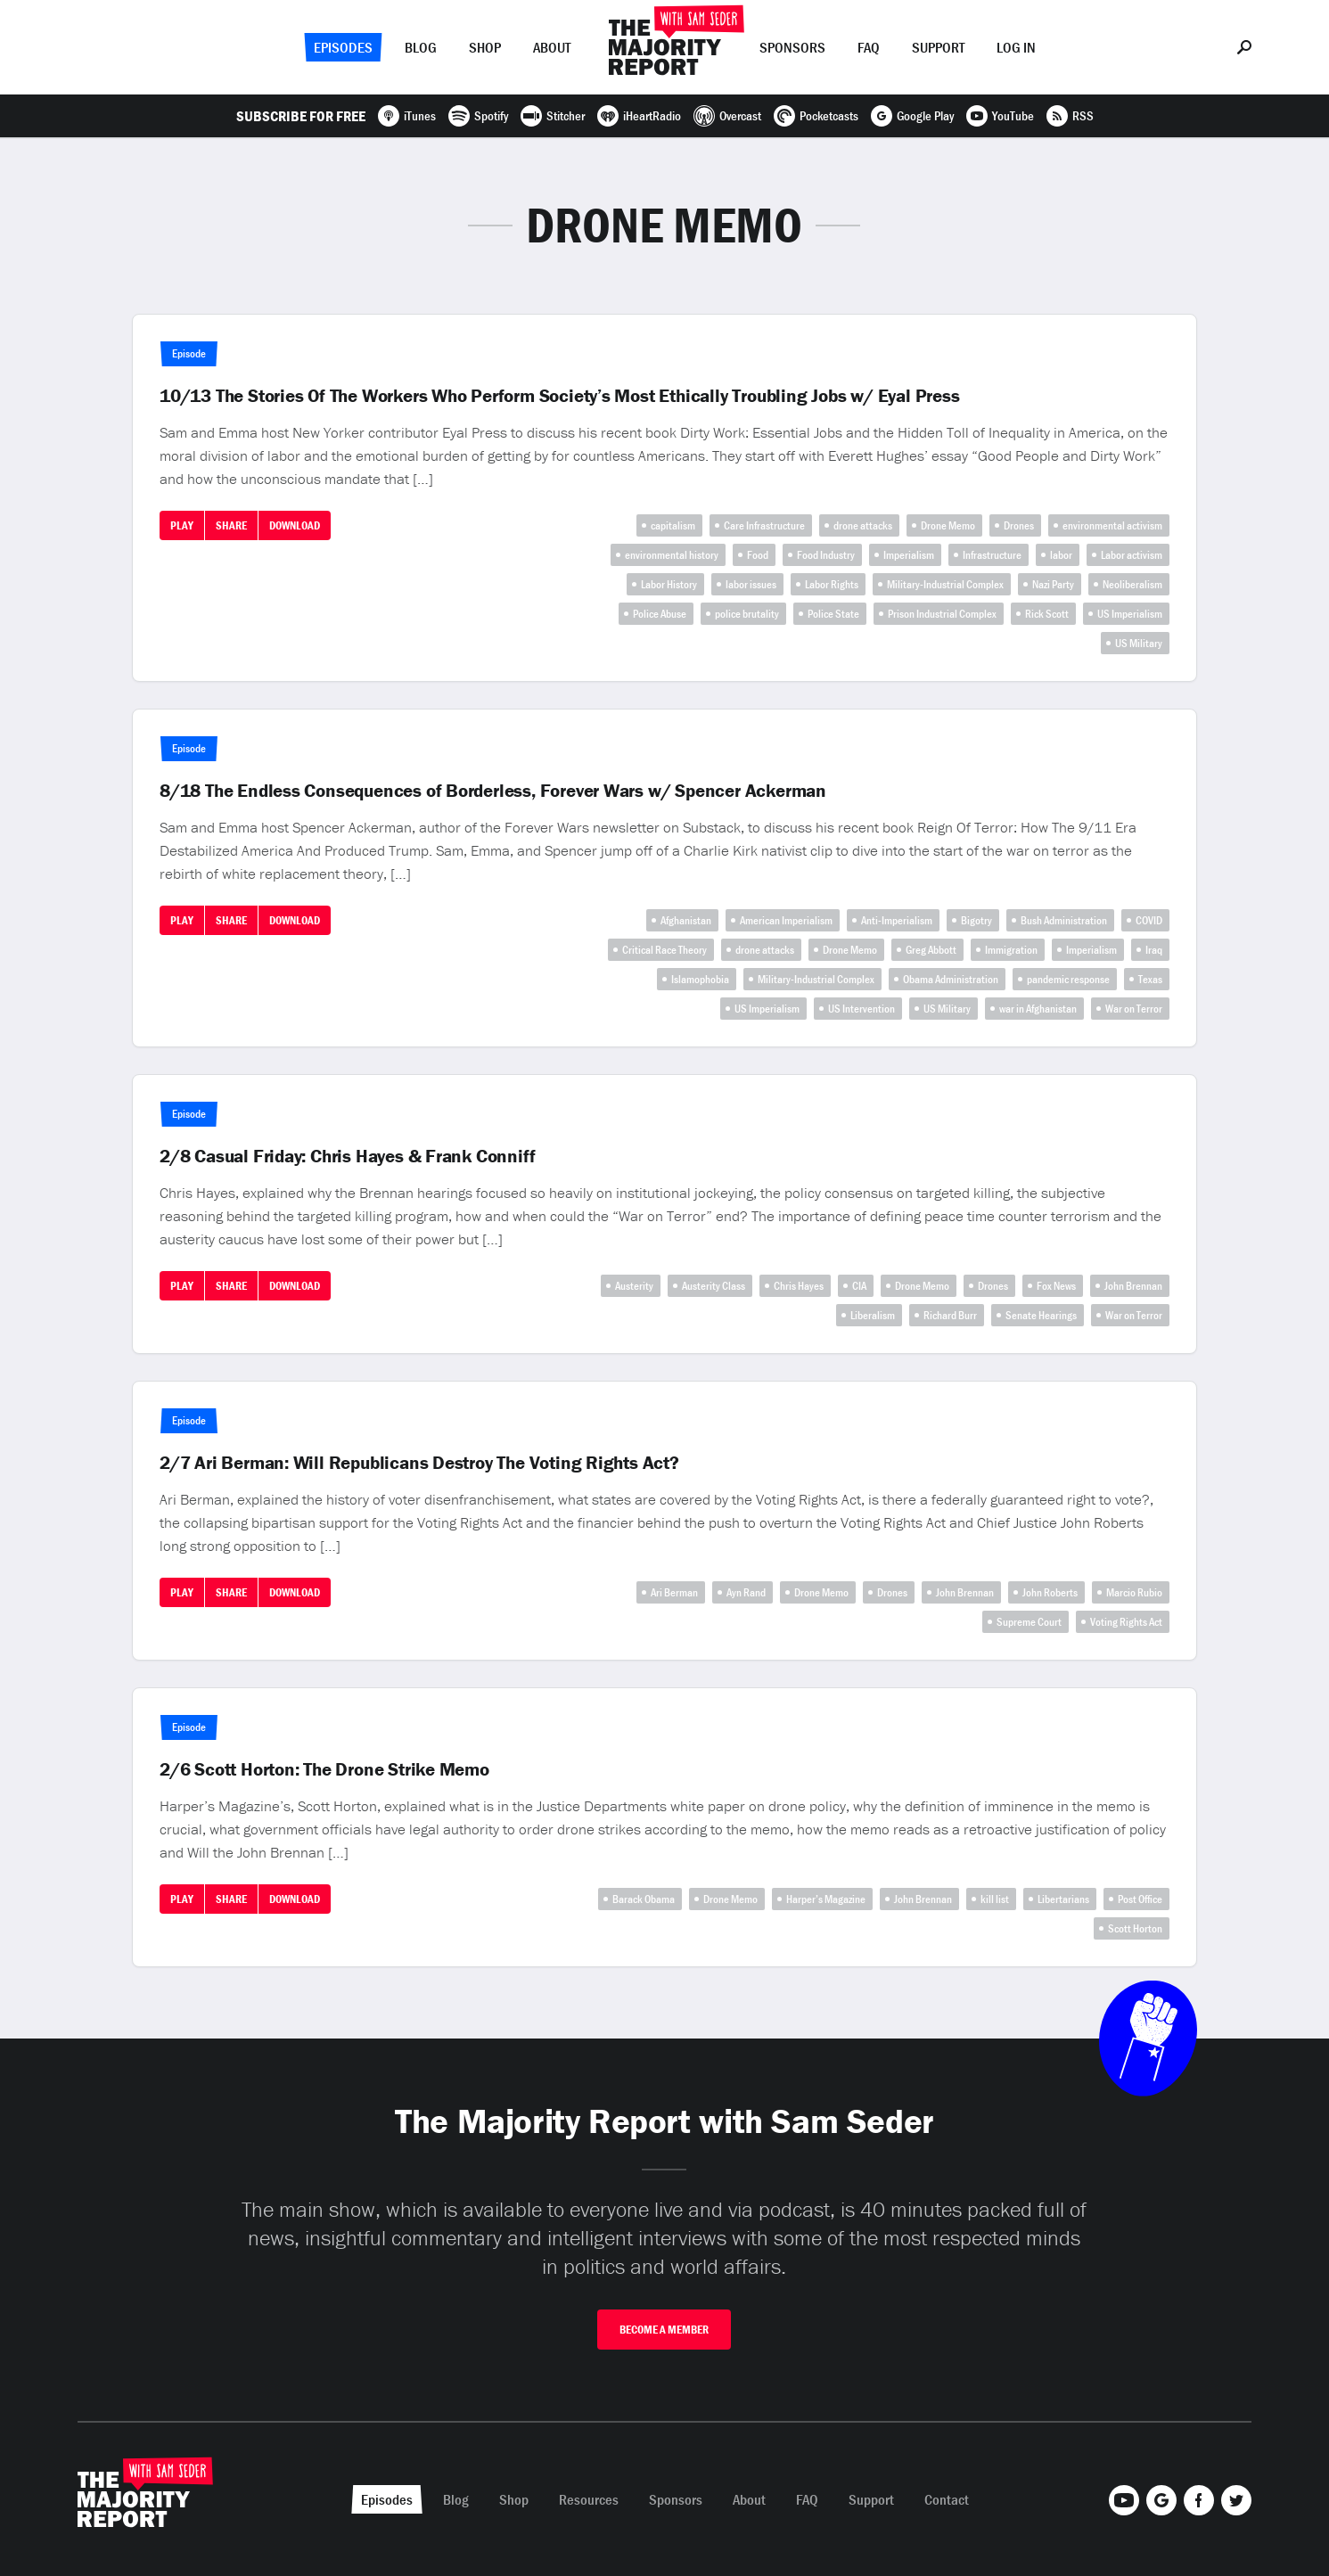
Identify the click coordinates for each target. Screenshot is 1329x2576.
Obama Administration (950, 979)
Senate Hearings (1041, 1315)
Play (181, 525)
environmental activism (1112, 525)
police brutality (747, 613)
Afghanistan (685, 920)
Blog (421, 47)
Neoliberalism (1132, 584)
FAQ (868, 47)
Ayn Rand (746, 1592)
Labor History (669, 584)
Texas (1150, 979)
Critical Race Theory (664, 949)
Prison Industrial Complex (942, 613)
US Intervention (861, 1008)
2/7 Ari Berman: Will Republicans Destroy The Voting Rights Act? (419, 1462)
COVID (1149, 920)
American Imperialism (786, 920)
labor (1061, 554)
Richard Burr (950, 1315)
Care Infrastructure (764, 525)
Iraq (1153, 949)
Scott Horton (1135, 1928)
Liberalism (872, 1315)
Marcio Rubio (1134, 1592)
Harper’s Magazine (825, 1899)
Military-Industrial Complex (945, 584)
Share (231, 525)
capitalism (673, 525)
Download (294, 525)
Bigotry (976, 920)
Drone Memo (948, 525)
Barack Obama (643, 1899)
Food (757, 554)
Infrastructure (992, 554)
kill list (994, 1899)
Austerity (634, 1285)
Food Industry (826, 554)
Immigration (1011, 949)
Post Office (1140, 1899)
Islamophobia (700, 979)
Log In (1016, 47)
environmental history (671, 554)
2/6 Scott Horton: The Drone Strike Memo (324, 1769)
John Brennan (1133, 1285)
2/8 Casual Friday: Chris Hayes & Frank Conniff (347, 1156)
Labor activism (1131, 554)
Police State (833, 613)
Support (938, 47)
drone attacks (862, 525)
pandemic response (1068, 979)
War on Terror (1133, 1008)
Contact (946, 2499)
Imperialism (908, 554)
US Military (1138, 643)
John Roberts (1050, 1592)
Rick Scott (1047, 613)
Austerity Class (713, 1285)
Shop (485, 47)
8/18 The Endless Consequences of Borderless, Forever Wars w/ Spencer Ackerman (493, 790)
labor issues (751, 584)
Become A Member (664, 2329)
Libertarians (1063, 1899)
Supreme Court (1029, 1621)
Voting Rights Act (1126, 1621)
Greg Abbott (931, 949)
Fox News (1056, 1285)
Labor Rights (831, 584)
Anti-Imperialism (896, 920)
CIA (859, 1285)
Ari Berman (674, 1592)
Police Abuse (659, 613)
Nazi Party (1053, 584)
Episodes (343, 47)
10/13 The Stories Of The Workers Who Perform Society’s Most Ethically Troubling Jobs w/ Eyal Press (559, 395)
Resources (589, 2499)
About (551, 47)
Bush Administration (1064, 920)
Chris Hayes (799, 1285)
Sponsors (792, 47)
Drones (1019, 525)
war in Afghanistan (1038, 1008)
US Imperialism (1129, 613)
